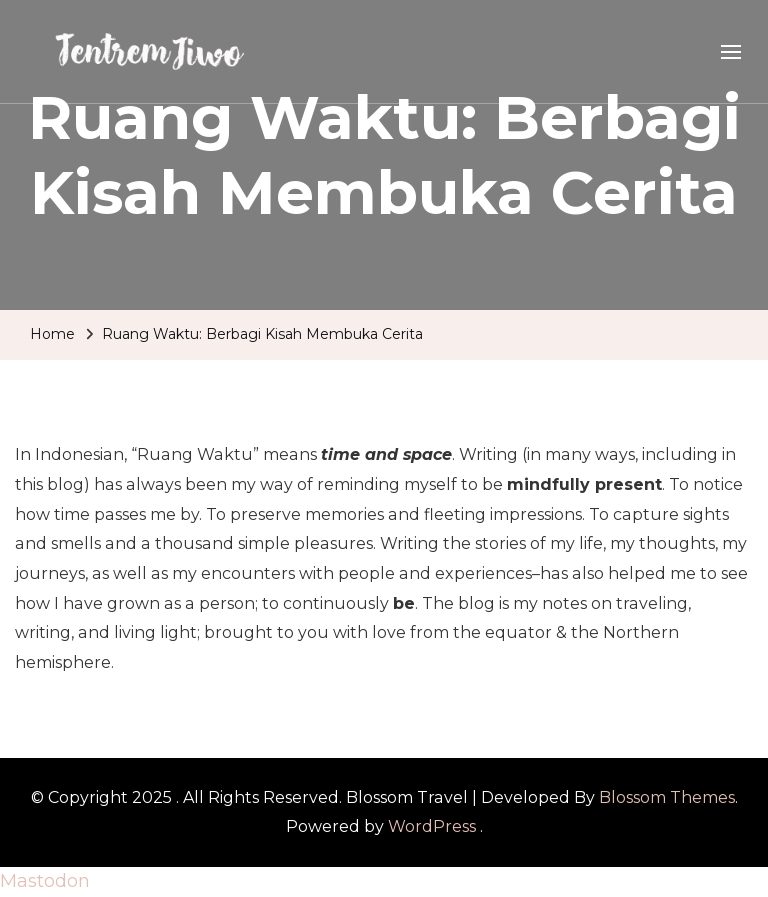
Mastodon (45, 881)
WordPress (432, 826)
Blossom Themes (667, 797)
